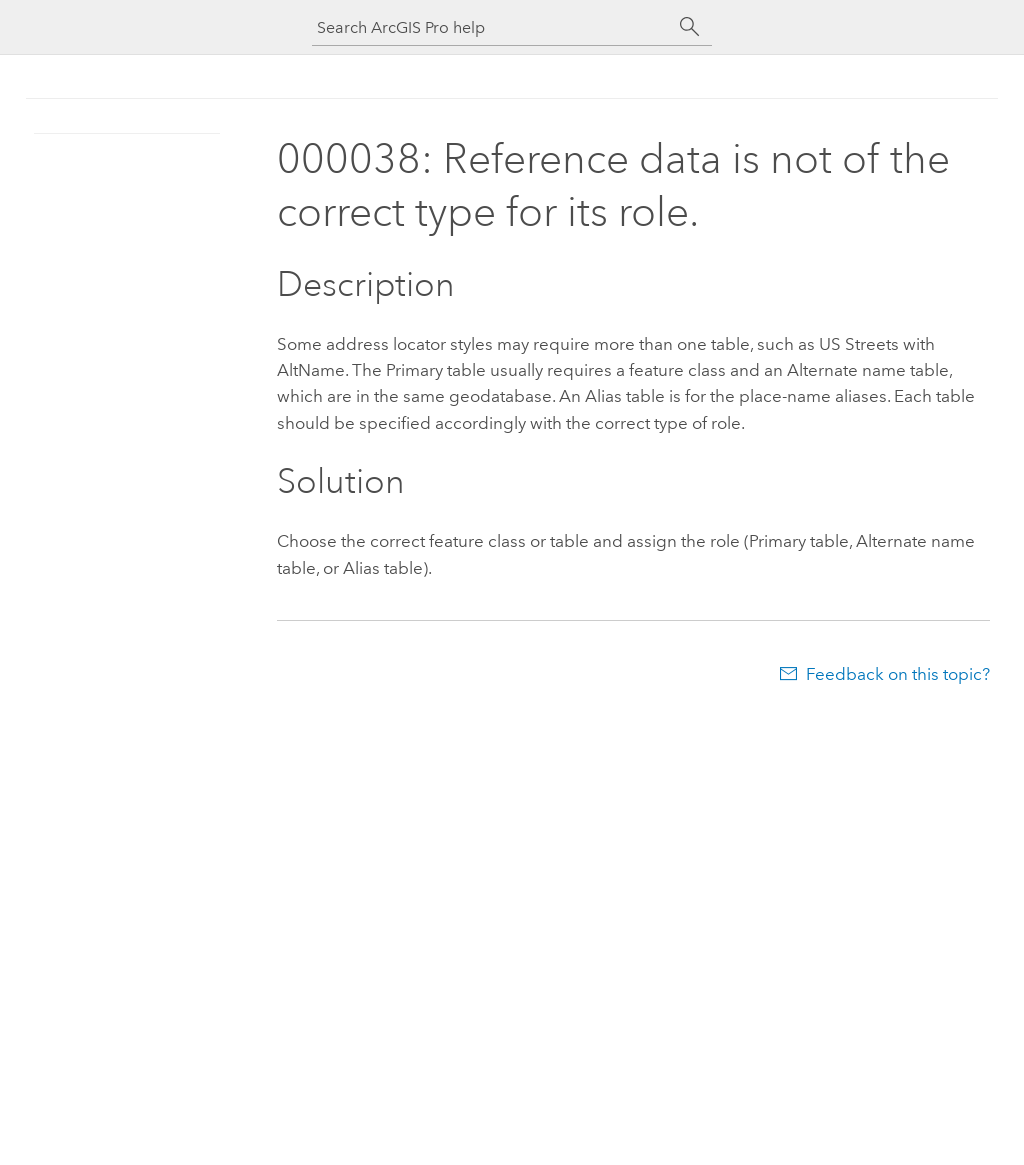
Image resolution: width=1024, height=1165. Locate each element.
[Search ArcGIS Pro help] (492, 27)
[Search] (690, 27)
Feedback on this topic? (898, 674)
